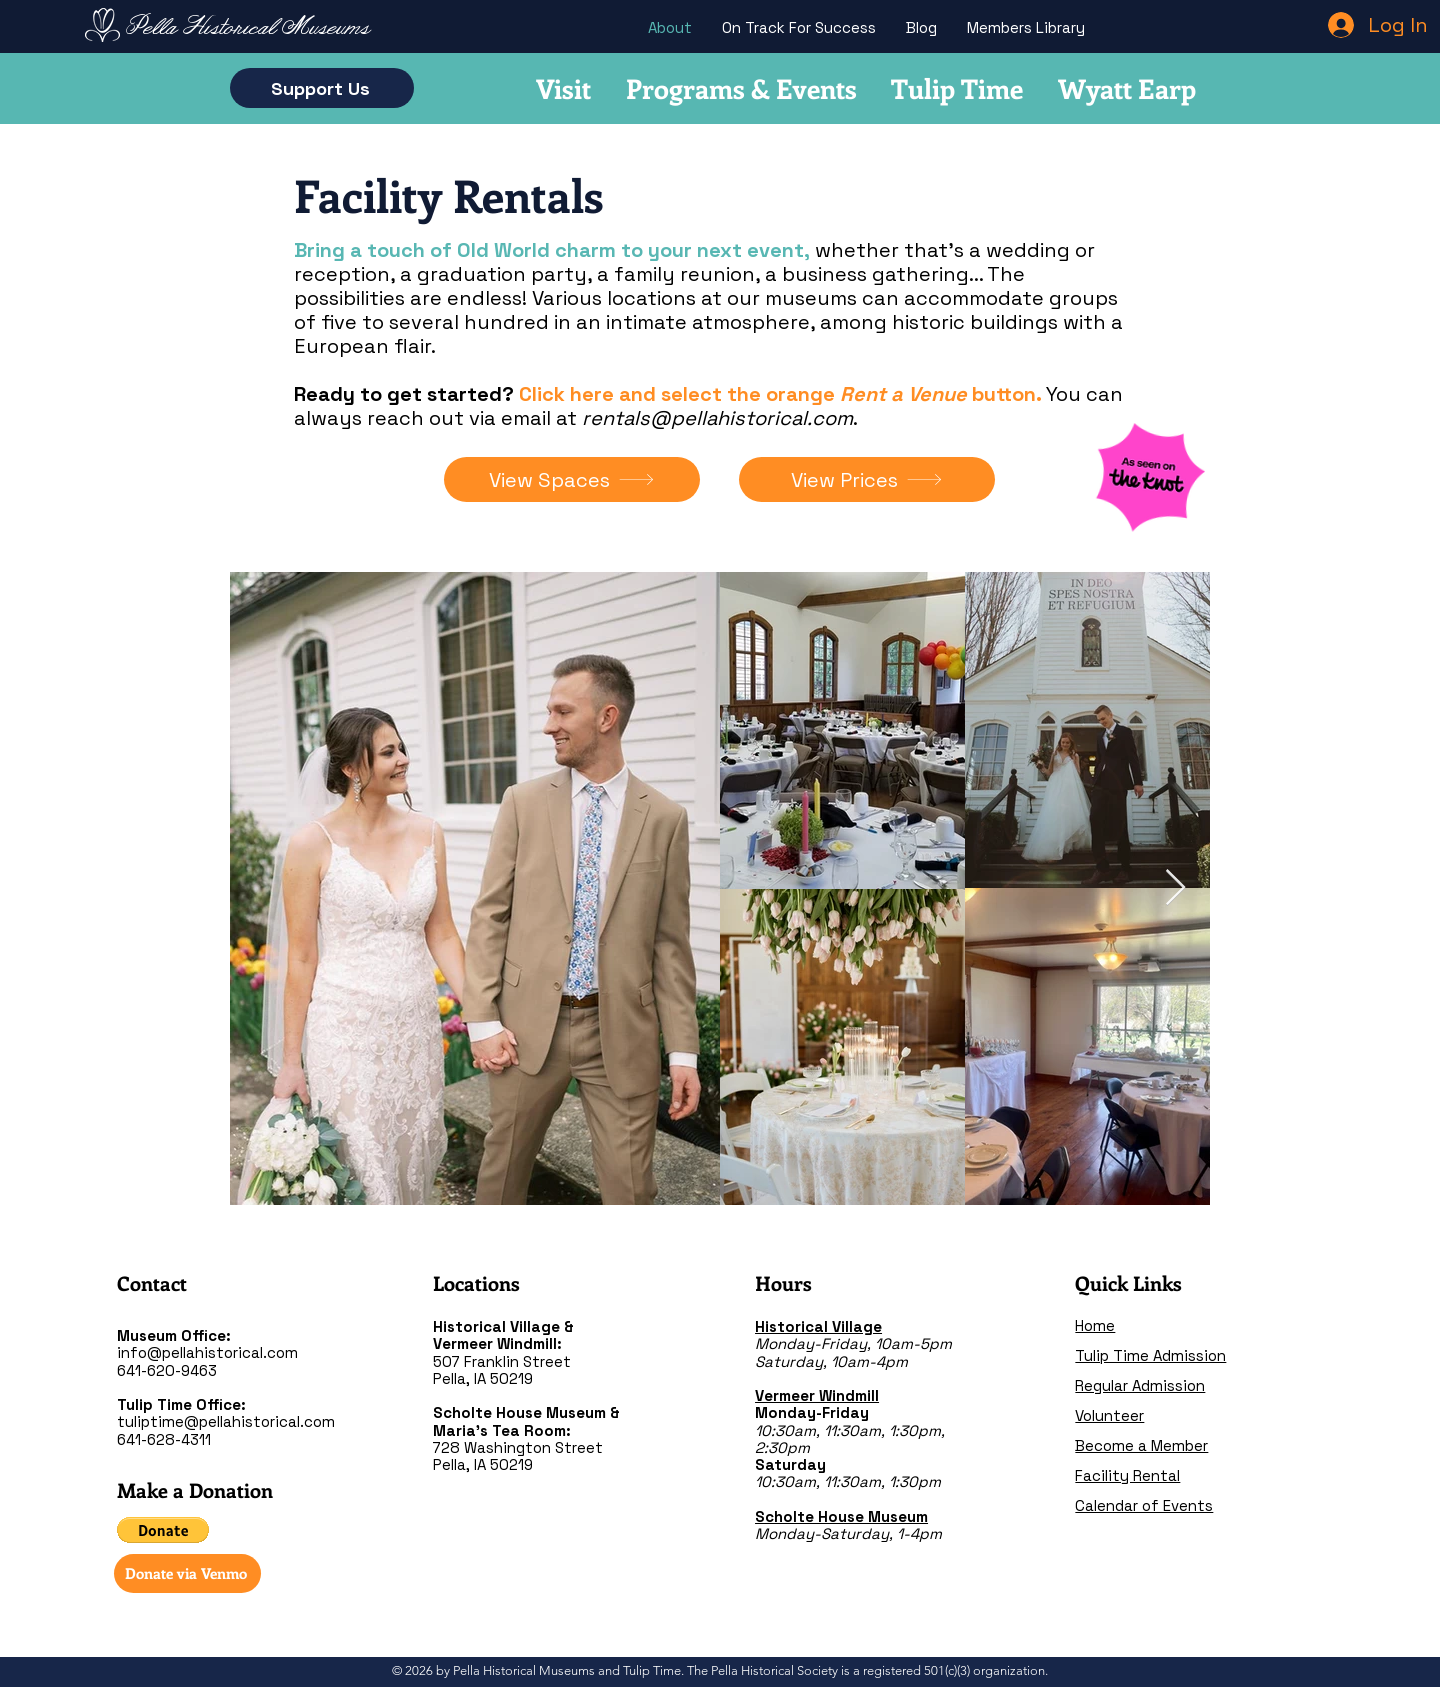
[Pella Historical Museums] (251, 29)
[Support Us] (322, 88)
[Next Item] (1175, 888)
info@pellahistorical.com (207, 1352)
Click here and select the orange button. (780, 394)
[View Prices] (867, 479)
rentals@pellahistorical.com (717, 418)
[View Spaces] (572, 479)
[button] (163, 1530)
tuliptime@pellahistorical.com (226, 1421)
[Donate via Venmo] (187, 1573)
